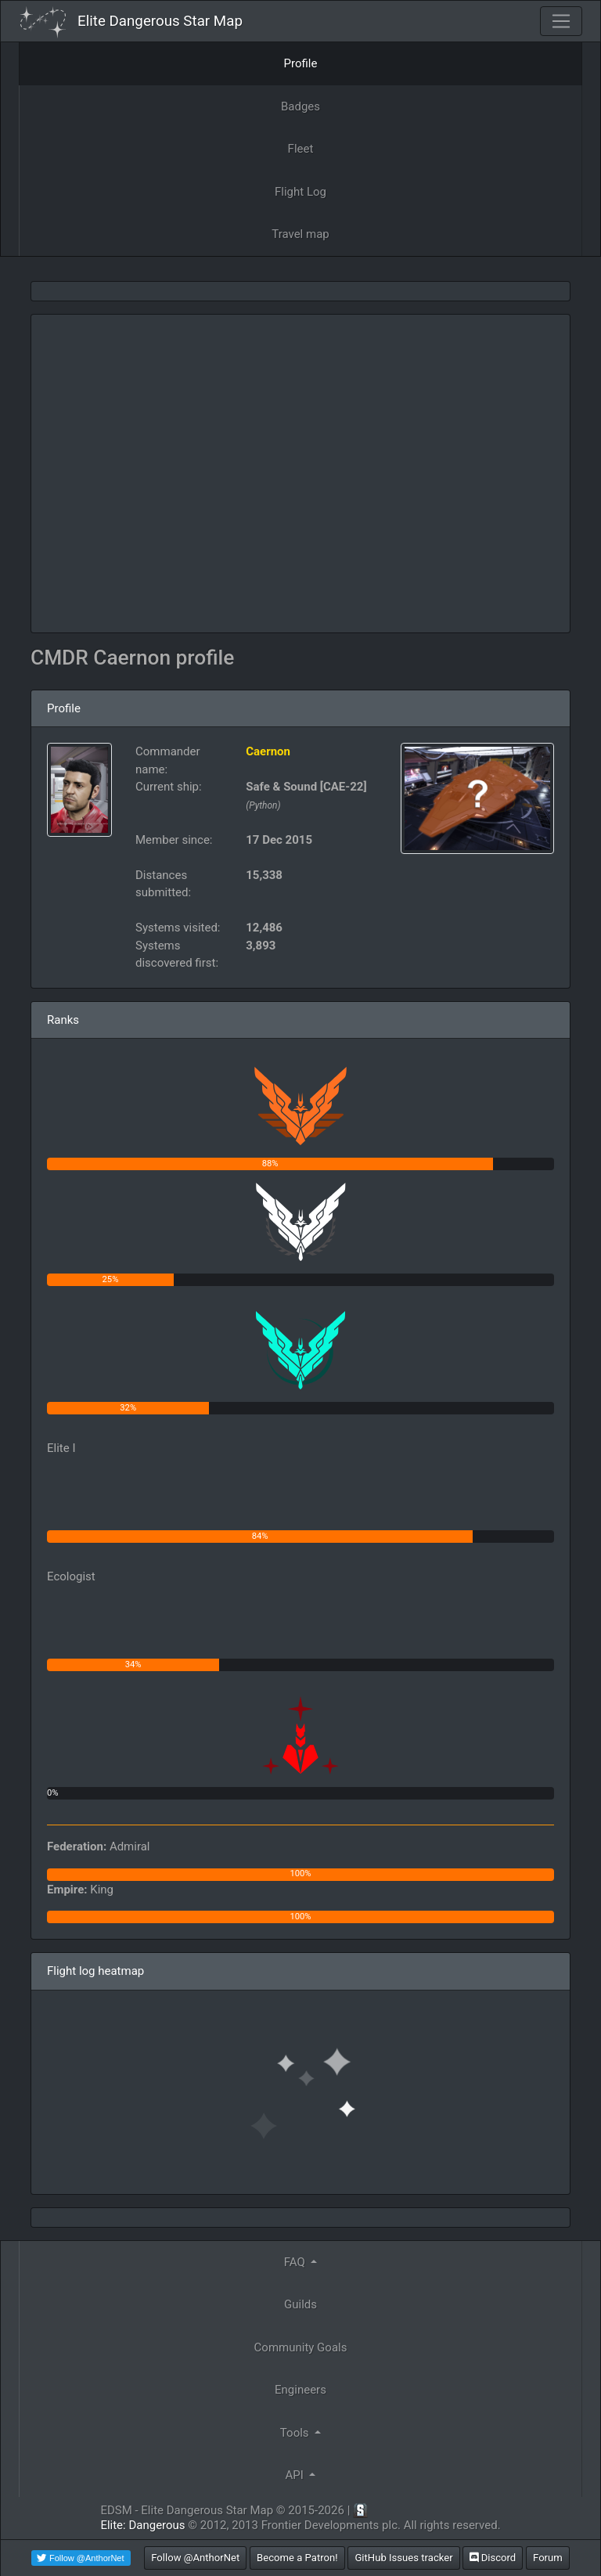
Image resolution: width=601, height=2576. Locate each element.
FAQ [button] (296, 2262)
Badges (300, 106)
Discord (493, 2557)
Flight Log (300, 192)
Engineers (300, 2390)
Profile (301, 63)
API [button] (296, 2475)
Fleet (301, 149)
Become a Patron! (297, 2557)
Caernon (268, 751)
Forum (548, 2557)
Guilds (300, 2304)
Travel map (300, 234)
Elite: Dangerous (142, 2525)
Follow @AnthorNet (195, 2557)
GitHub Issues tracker (403, 2557)
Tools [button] (295, 2433)
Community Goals (300, 2347)
